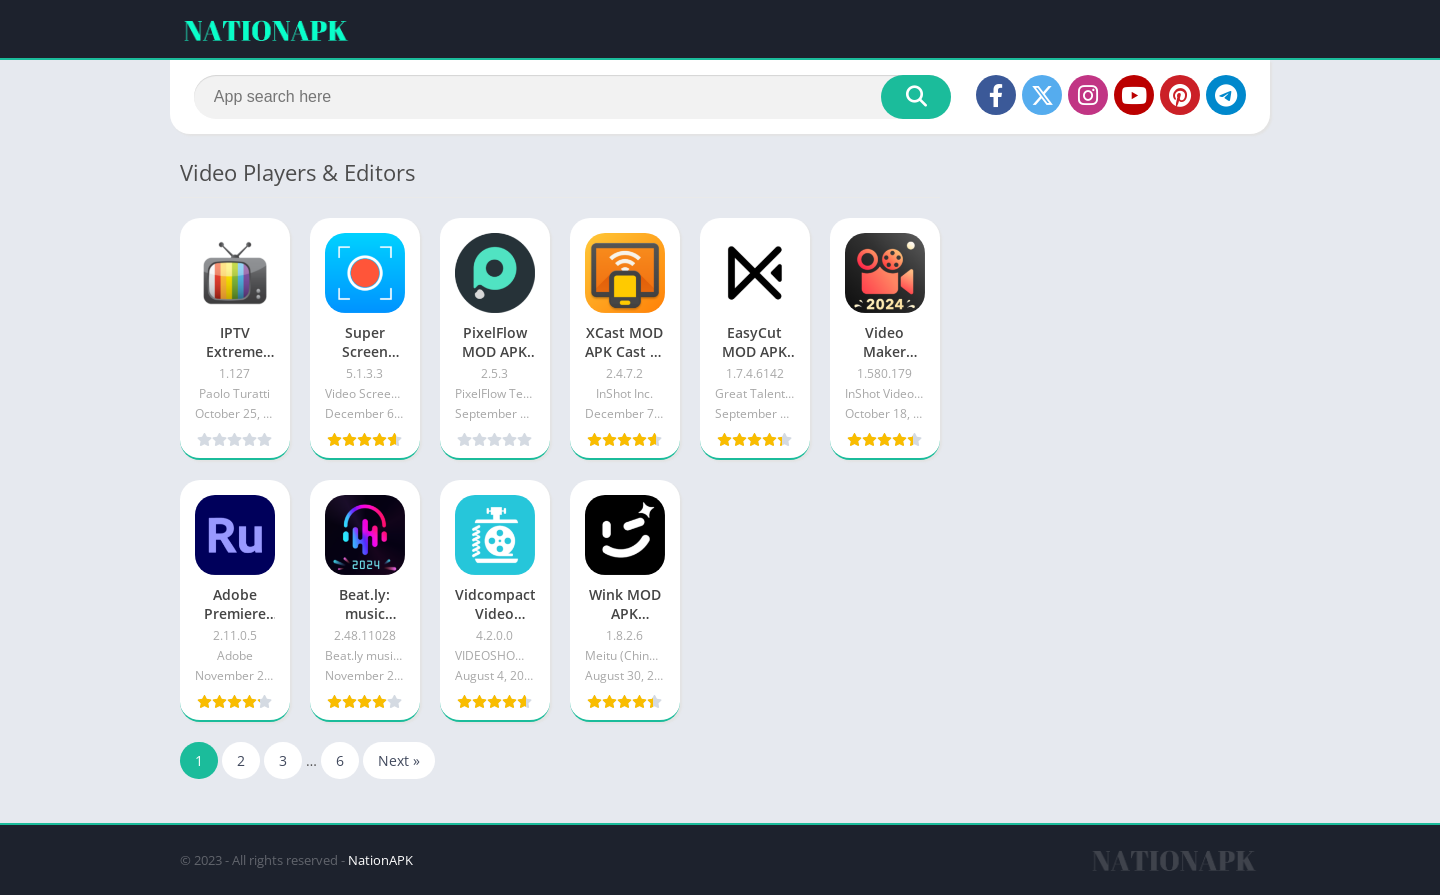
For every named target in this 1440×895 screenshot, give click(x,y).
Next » (399, 760)
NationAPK (380, 860)
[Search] (572, 97)
